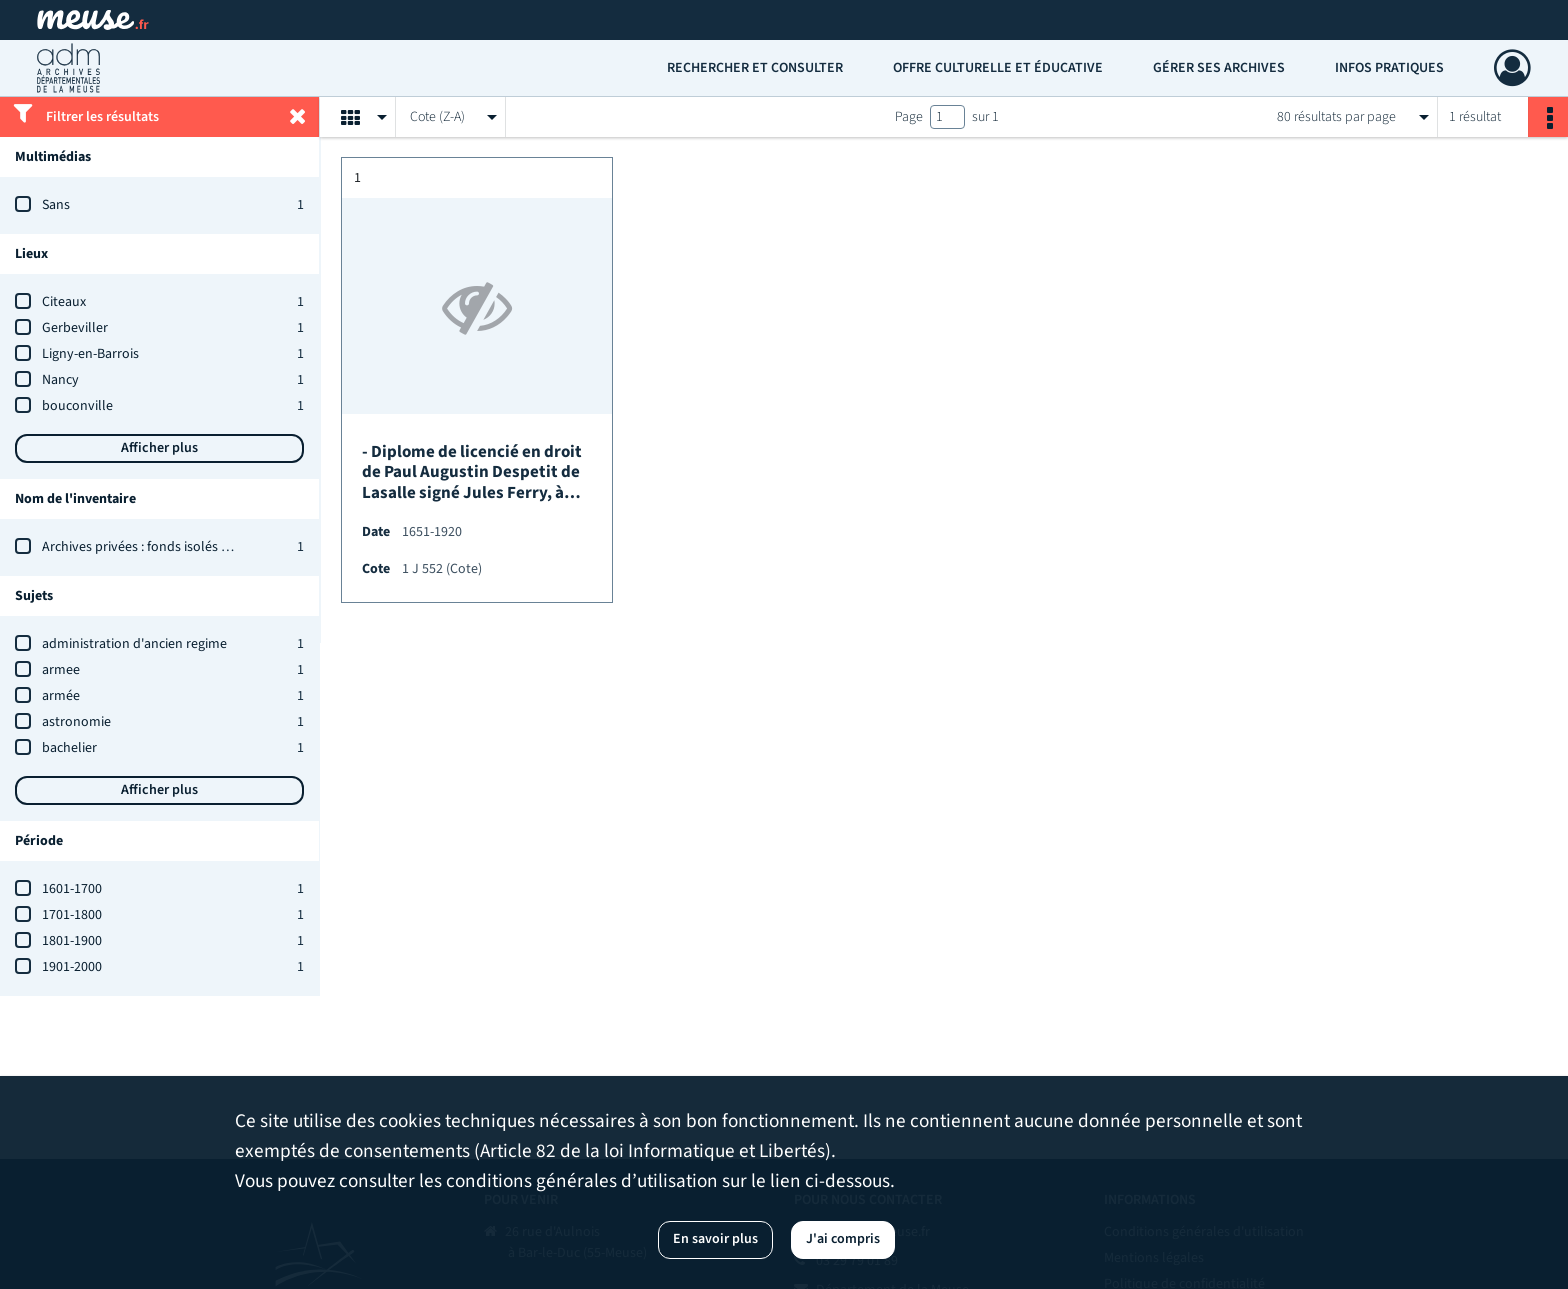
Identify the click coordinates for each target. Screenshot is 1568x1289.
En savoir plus (715, 1239)
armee (61, 670)
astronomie (76, 722)
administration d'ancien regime (134, 644)
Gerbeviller (75, 328)
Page (909, 117)
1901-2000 (72, 967)
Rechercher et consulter (755, 68)
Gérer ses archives (1219, 68)
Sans (56, 205)
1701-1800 (72, 915)
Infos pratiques (1389, 68)
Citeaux (64, 302)
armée (61, 696)
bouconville (77, 406)
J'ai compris (843, 1239)
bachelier (69, 748)
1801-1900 (72, 941)
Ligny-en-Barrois (90, 354)
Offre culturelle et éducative (998, 68)
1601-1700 (72, 889)
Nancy (60, 380)
